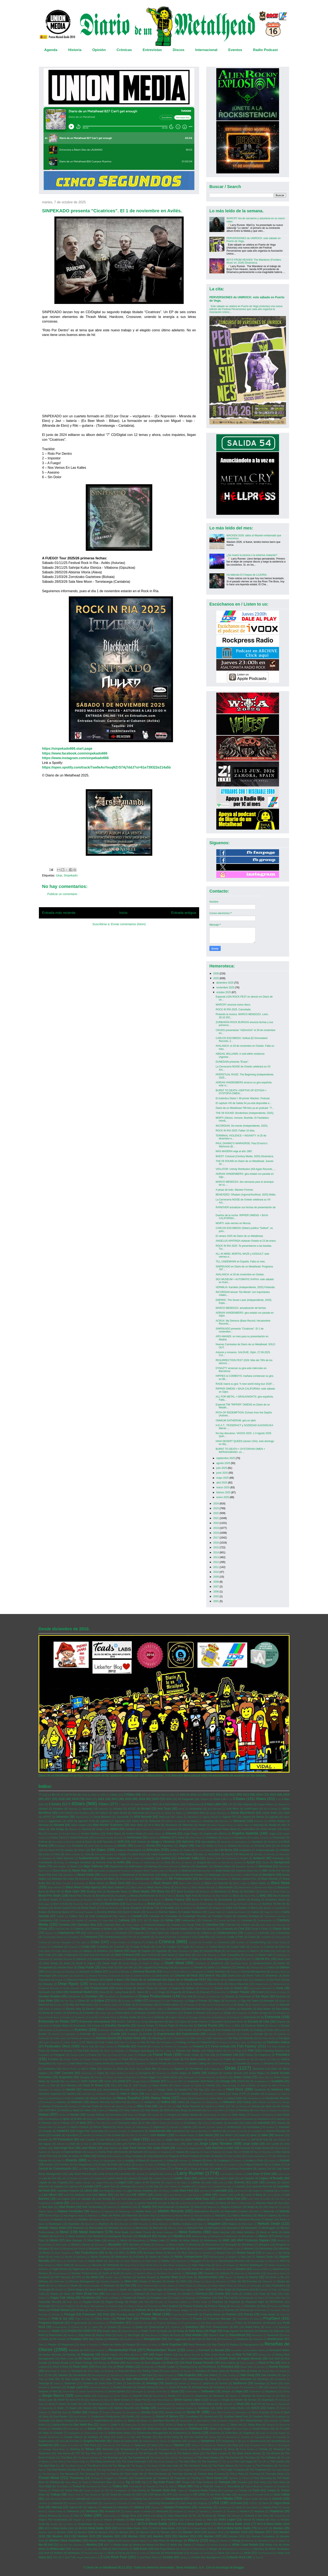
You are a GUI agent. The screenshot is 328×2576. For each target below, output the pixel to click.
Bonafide (118, 1899)
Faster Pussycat (50, 2042)
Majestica (95, 2211)
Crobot (150, 1942)
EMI (153, 2012)
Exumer (258, 2034)
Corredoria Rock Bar (165, 1937)
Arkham (246, 1846)
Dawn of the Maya (202, 1959)
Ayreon (188, 1862)
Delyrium (70, 1971)
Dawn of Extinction (176, 1959)
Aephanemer (82, 1817)
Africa (162, 1816)
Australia (149, 1858)
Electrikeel (174, 2008)
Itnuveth (43, 2139)
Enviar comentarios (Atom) (128, 924)
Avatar (61, 1862)
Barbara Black (222, 1866)
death (67, 1963)
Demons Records (144, 1971)
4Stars (78, 1803)
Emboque (140, 2012)
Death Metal (174, 1963)
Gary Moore (177, 2063)
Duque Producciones (154, 1996)
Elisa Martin (264, 2008)
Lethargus (126, 2186)
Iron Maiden (159, 2135)
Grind (121, 2081)
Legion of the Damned (146, 2182)
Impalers (179, 2119)
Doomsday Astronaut (261, 1988)
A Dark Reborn (171, 1804)
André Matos (113, 1833)
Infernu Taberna (102, 2127)
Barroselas (99, 1870)
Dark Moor (185, 1954)
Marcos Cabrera (267, 2215)
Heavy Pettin (234, 2098)
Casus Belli (107, 1920)
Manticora (165, 2215)
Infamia (281, 2122)
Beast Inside (86, 1874)
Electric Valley (156, 2009)
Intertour (217, 2131)
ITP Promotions (63, 2139)
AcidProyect (251, 1808)
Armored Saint (262, 1845)
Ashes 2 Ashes (73, 1854)
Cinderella (227, 1928)
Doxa (102, 1992)
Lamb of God (105, 2173)
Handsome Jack (143, 2089)
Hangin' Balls (165, 2089)
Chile (120, 1928)
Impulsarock (264, 2119)
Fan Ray (233, 2038)
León (255, 2182)
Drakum (190, 1992)
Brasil (151, 1903)
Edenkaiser (155, 2001)
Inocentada (253, 2127)
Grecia (223, 2077)
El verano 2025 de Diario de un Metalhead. (239, 1236)
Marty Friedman (165, 2219)
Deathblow (200, 1963)
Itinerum (279, 2135)
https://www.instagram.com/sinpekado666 (75, 758)
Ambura (145, 1829)
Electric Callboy (95, 2008)
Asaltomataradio (265, 1850)
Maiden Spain (45, 2211)
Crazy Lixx (280, 1937)
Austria (165, 1858)
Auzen (244, 1858)
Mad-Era (111, 2207)
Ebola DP (84, 2000)
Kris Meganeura (82, 2164)
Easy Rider (45, 2000)
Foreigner (59, 2054)
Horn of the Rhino (215, 2110)
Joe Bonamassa (102, 2143)
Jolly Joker (186, 2143)
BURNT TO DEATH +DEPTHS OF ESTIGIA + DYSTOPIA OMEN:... (241, 1092)
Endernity (80, 2017)
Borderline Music (275, 1899)
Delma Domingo (53, 1971)
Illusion (101, 2118)
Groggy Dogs (139, 2081)
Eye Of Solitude (277, 2034)
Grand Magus (257, 2073)
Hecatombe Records (277, 2098)
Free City (209, 2054)
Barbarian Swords (245, 1866)
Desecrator (63, 1975)
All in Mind (154, 1825)
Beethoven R (130, 1874)
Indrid (248, 2122)
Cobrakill (174, 1933)
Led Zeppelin (247, 2178)
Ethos (227, 2025)
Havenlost (208, 2094)
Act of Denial (270, 1808)
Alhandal (43, 1825)
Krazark (284, 2160)
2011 (216, 1567)
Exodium (133, 2034)
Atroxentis (284, 1854)
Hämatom (43, 2089)
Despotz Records (98, 1975)
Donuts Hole (221, 1988)
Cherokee (212, 1924)
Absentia (87, 1808)
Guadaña (277, 2081)
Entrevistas (152, 50)
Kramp (271, 2160)
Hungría (172, 2114)
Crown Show (279, 1942)
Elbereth (285, 2004)
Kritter (114, 2164)
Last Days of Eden (259, 2173)
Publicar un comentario (62, 894)
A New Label (212, 1804)
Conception (73, 1937)
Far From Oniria (266, 2038)
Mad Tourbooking (92, 2207)
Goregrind (145, 2073)
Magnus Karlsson (231, 2207)
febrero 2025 (223, 1492)
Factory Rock (131, 2038)
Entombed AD (252, 2017)
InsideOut (62, 2131)
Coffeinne (206, 1933)
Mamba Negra (52, 2215)
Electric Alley (73, 2008)
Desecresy (79, 1975)
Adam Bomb (120, 1812)
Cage (267, 1912)
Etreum (273, 2025)
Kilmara (101, 2156)
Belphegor (215, 1874)
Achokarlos (195, 1808)
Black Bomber (269, 1878)
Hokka (100, 2110)
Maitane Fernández (70, 2211)
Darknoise (43, 1959)
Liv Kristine (284, 2190)
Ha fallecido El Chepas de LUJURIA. (247, 574)
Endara (67, 2017)
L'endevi (231, 2164)
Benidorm (269, 1874)
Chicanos (281, 1925)
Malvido (284, 2211)
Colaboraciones (227, 1932)
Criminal (42, 1942)
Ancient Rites (70, 1833)
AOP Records (105, 1841)
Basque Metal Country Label (149, 1870)
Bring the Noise (239, 1904)
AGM (70, 1821)
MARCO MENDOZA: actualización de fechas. (241, 1308)
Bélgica (165, 1874)
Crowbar (240, 1942)
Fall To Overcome (176, 2038)
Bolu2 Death (50, 1899)
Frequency (264, 2054)
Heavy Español (128, 2098)
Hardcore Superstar (50, 2093)
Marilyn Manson (101, 2219)
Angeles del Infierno (215, 1833)
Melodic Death (269, 2224)
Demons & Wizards (119, 1971)
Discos (178, 50)
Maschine (216, 2219)
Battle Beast (223, 1870)
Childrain (79, 1928)
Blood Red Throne (80, 1895)
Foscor (93, 2054)
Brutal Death (88, 1907)
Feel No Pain (148, 2042)
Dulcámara (74, 1996)
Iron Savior (206, 2135)
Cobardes (139, 1933)
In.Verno (175, 2123)
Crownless (57, 1946)
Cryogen (171, 1946)
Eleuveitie (246, 2008)
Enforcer (160, 2017)
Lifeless (118, 2190)
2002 (216, 1596)
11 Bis (51, 1794)
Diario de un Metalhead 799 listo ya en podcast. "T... (245, 1108)
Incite (205, 2123)
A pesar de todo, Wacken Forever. (235, 1189)
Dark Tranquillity (230, 1954)
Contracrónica (112, 1937)
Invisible (56, 2135)
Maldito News (143, 2211)
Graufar (98, 2077)
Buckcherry (186, 1908)
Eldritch (58, 2009)
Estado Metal (60, 2025)
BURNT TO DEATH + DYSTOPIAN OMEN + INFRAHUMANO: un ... (240, 1450)
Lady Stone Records (79, 2173)
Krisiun (102, 2164)
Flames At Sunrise (61, 2050)
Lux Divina (110, 2203)
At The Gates (184, 1854)
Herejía (286, 2102)
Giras (230, 2068)
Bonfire (241, 1899)
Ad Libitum (101, 1812)
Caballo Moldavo (191, 1912)
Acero (181, 1808)
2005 (153, 1794)
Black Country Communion (70, 1883)
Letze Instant (170, 2186)
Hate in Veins (129, 2093)
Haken (263, 2085)
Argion (183, 1845)
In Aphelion (280, 2119)
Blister (235, 1891)
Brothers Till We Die (274, 1903)
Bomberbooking (71, 1899)
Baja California (93, 1866)
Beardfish (68, 1875)
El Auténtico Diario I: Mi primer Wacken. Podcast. (243, 1098)
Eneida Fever (109, 2017)
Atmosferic (214, 1854)
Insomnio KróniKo (117, 2131)
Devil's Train (253, 1975)
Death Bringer (130, 1963)
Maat (233, 2203)
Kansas (90, 2152)
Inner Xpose (216, 2127)
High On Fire (165, 2106)
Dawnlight (223, 1959)
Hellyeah (261, 2102)
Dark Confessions (68, 1954)
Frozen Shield (90, 2059)
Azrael (251, 1862)
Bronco (254, 1904)
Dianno (94, 1979)
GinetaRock (196, 2068)
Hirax (268, 2106)
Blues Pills (249, 1896)
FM (229, 2051)
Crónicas (124, 50)
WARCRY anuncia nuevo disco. (233, 1004)
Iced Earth (283, 2114)
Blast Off (55, 1891)
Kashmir (152, 2152)
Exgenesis (70, 2034)
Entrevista (272, 2017)
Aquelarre (257, 1841)
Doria (279, 1988)
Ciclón (197, 1928)
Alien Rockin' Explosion (108, 1825)
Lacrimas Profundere (240, 2168)
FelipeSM (205, 2042)
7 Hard (122, 1804)
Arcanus (272, 1841)
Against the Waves (253, 1816)
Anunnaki (57, 1842)
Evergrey (119, 2030)
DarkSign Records (62, 1959)
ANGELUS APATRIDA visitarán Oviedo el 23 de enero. (246, 1240)
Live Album (49, 2194)
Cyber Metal (61, 1951)
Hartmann (86, 2094)
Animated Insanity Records (109, 1837)
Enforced (145, 2017)
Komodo (183, 2160)
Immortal (130, 2118)
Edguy (216, 2000)
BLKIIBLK (249, 1891)
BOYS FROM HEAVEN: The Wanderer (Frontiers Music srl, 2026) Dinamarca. (254, 261)
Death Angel (109, 1963)
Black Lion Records (216, 1883)
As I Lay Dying (203, 1850)
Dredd (260, 1992)
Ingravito (174, 2127)
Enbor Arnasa (260, 2012)
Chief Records (61, 1929)
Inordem (270, 2127)
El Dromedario (144, 2004)
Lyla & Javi (168, 2203)
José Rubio (88, 2147)
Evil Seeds (242, 2030)
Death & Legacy (85, 1963)
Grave (110, 2077)
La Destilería (131, 2168)
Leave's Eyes (226, 2178)
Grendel (55, 2081)
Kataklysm (166, 2152)
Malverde (269, 2211)
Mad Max (47, 2207)
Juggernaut (195, 2148)
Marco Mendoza (241, 2215)
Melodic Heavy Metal (52, 2227)
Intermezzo (178, 2131)
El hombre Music (169, 2004)
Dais (196, 1951)
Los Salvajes (83, 2198)
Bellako (198, 1874)
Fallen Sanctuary (214, 2038)
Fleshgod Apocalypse (141, 2050)
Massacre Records (249, 2219)
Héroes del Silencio (113, 2106)
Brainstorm (112, 1903)
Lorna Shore (273, 2195)
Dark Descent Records (96, 1954)
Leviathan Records (221, 2186)
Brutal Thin (153, 1907)
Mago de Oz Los (277, 2207)
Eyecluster (43, 2038)
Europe (285, 2025)
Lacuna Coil (264, 2168)
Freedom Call (229, 2054)
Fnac (238, 2050)
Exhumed (101, 2034)
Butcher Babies (168, 1912)
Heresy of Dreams (52, 2106)
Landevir (168, 2174)
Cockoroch (189, 1933)
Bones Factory (174, 1899)
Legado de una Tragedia (53, 2182)
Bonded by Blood (151, 1899)
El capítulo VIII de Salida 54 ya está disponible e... (244, 1103)
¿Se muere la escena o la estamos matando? (252, 555)
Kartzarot (138, 2152)
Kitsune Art (44, 2160)
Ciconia (210, 1928)
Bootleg (255, 1899)
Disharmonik (279, 1984)
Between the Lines (63, 1878)
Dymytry (201, 1996)
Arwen (187, 1850)
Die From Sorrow (280, 1979)
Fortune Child (77, 2055)
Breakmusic (190, 1904)
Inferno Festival (79, 2127)
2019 (216, 1528)
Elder (46, 2009)
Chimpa (135, 1928)
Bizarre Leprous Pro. (244, 1878)
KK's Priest (93, 2160)
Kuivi (183, 2164)
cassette (92, 1920)
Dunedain (91, 1996)
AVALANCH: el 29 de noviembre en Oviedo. (240, 1274)
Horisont (197, 2110)
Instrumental (157, 2131)
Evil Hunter (185, 2030)
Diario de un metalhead (145, 1979)
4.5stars (55, 1804)
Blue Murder (222, 1896)
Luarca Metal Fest (228, 2198)
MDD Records (140, 2224)
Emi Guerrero (169, 2012)
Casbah (80, 1920)
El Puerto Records (220, 2004)
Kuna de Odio (201, 2164)
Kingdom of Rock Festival (184, 2156)
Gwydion (143, 2085)
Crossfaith (207, 1942)
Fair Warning (154, 2038)
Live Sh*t (119, 2194)
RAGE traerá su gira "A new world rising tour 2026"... (245, 1383)
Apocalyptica (208, 1841)
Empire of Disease (194, 2012)
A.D (230, 1804)
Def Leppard (145, 1967)
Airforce (169, 1821)
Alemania (239, 1821)
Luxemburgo (126, 2203)
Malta (256, 2211)
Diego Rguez (68, 1984)
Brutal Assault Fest (65, 1907)
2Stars (217, 1799)
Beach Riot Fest (47, 1874)
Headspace (271, 2094)
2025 (216, 978)
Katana (180, 2152)
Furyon (215, 2059)
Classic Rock (281, 1928)
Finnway (156, 2046)
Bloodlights (120, 1896)
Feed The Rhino (127, 2042)
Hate (112, 2093)
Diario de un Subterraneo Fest (230, 1979)
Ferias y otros (239, 2042)
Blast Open (72, 1891)
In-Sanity (161, 2123)
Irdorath (87, 2135)
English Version (177, 2017)
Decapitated (45, 1967)
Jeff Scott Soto (259, 2139)
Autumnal (231, 1858)
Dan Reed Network (236, 1951)
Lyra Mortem (207, 2203)
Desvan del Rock (186, 1975)
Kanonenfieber (73, 2152)
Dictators (260, 1979)
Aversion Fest (104, 1862)
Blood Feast (279, 1891)
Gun (52, 2085)
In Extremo (44, 2122)
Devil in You (212, 1975)
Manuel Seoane (202, 2215)
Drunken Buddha (49, 1996)
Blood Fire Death (49, 1895)
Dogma (176, 1988)
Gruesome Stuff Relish (200, 2081)
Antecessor (279, 1837)
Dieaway (48, 1984)
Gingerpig (215, 2068)
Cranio (252, 1937)
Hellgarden (195, 2102)
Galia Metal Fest (78, 2063)
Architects (77, 1845)
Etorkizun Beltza (254, 2025)
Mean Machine (160, 2224)
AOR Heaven (138, 1841)
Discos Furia (216, 1984)
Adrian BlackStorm (243, 1812)
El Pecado (189, 2004)
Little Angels (253, 2190)
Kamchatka (280, 2148)
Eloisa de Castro (52, 2012)
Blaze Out (163, 1891)
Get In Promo (69, 2068)
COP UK (131, 1937)
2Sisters (204, 1799)
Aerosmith (123, 1816)
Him (233, 2106)
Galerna (60, 2063)
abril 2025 (222, 1482)
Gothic (196, 2073)
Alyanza (86, 1829)
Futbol (227, 2059)
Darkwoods (116, 1959)
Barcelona (265, 1866)
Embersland (122, 2012)
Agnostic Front (86, 1821)
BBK (265, 1870)
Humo (131, 2115)
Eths (237, 2025)
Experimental (166, 2033)
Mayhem (104, 2223)
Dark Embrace (124, 1954)
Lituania (268, 2190)
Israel (242, 2135)
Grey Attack (71, 2081)
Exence (56, 2034)
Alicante (59, 1825)
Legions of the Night (175, 2182)
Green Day (263, 2077)
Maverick (89, 2224)
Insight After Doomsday (89, 2131)
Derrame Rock (278, 1971)
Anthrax (42, 1841)
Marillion (83, 2219)
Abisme (282, 1804)
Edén (138, 2000)
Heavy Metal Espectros (193, 2098)
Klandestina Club (112, 2160)
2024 (216, 1503)
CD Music (154, 1920)
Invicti (41, 2135)
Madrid (146, 2206)
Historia (74, 50)
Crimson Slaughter (61, 1942)
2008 (216, 1581)
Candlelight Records (195, 1916)
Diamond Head (76, 1979)
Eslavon (281, 2021)
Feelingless (166, 2042)
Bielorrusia (125, 1879)
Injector (187, 2127)
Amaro (100, 1829)
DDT (248, 1959)
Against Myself (210, 1817)
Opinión (99, 50)
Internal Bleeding (199, 2131)
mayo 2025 (222, 1477)
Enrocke (206, 2017)
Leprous (73, 2186)
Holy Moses (152, 2110)
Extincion (231, 2034)
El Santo (239, 2004)
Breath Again (206, 1904)
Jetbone (60, 2144)
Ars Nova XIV (52, 1850)
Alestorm (258, 1821)
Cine (241, 1928)
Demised (84, 1971)
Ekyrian (58, 2004)
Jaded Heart (172, 2139)
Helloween (229, 2102)
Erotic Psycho (199, 2021)
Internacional (206, 50)
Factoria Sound (106, 2038)
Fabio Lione (60, 2038)
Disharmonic (261, 1984)
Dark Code (44, 1954)
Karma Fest (105, 2152)
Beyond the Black (104, 1878)
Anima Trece (57, 1837)
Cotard (219, 1937)
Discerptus (168, 1984)
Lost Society (103, 2198)
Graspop (84, 2077)
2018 (216, 1532)
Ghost (120, 2068)
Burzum (150, 1912)
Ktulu (151, 2164)
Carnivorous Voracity (275, 1916)
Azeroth (226, 1862)
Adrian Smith (269, 1812)
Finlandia (124, 2046)
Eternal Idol (186, 2025)
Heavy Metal (160, 2098)
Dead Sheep (50, 1963)
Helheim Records (100, 2102)
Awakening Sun (151, 1862)
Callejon (122, 1916)
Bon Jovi (102, 1899)
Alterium (73, 1829)
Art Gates (98, 1850)
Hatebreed (169, 2093)
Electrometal (193, 2008)
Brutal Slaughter (132, 1907)
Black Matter (258, 1883)
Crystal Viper (237, 1946)
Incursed (233, 2122)
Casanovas (65, 1920)
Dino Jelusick (138, 1984)
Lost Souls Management (128, 2199)
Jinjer (72, 2143)
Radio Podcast (265, 50)
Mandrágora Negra (74, 2215)
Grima (107, 2081)
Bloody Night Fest (186, 1895)
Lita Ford (238, 2190)
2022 (216, 1513)
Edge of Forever (198, 2000)
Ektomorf (43, 2004)
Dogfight (163, 1988)
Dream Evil (220, 1992)
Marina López (121, 2219)
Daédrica (102, 1951)
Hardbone (260, 2089)
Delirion (285, 1967)
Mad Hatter (284, 2203)
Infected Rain (45, 2127)
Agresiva (120, 1821)
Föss (104, 2055)
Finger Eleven (106, 2046)
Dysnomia (245, 1996)
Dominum (205, 1988)
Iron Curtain (113, 2135)
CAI (276, 1912)
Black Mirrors (55, 1887)
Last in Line (284, 2174)
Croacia (135, 1942)
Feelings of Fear (186, 2042)
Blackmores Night (264, 1887)
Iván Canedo (87, 2139)
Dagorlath (161, 1951)
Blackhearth (226, 1887)
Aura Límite (133, 1858)
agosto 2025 (223, 1463)
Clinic (107, 1933)
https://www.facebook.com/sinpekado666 (74, 753)
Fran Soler (127, 2055)
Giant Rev (151, 2068)
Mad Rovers (67, 2206)
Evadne (48, 2030)
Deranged (197, 1971)
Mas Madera (198, 2219)
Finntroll (141, 2046)
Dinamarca (117, 1984)
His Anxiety (283, 2106)
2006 (216, 1591)
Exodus (147, 2034)
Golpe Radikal (116, 2073)
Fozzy (114, 2055)
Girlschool (258, 2068)
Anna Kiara (195, 1837)
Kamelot (42, 2152)
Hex (130, 2106)
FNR (251, 2050)
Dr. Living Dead (119, 1992)
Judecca (180, 2148)
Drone (273, 1992)
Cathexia (124, 1920)
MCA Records (121, 2224)
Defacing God (165, 1967)
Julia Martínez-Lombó (219, 2147)
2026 (216, 973)
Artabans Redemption (128, 1850)
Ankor (181, 1837)
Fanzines (248, 2038)
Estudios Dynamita (117, 2025)
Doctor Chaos (145, 1988)
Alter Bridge (57, 1829)
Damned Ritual (212, 1951)
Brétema (222, 1904)
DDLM (238, 1959)
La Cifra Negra (87, 2168)
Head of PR (239, 2093)
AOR (121, 1841)
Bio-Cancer (205, 1878)
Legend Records (104, 2182)
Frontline (53, 2059)
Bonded (133, 1899)
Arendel (138, 1846)
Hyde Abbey (239, 2114)
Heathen (80, 2098)
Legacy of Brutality (271, 2178)
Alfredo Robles (277, 1821)
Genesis (255, 2063)
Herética (72, 2106)
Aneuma (170, 1833)
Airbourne (154, 1821)
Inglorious (159, 2127)
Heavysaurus (254, 2098)
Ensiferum (220, 2017)
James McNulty (216, 2139)
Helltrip (247, 2102)
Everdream (103, 2030)
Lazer (145, 2178)
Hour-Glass (260, 2110)
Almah (202, 1825)
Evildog (258, 2030)
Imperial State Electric (217, 2119)
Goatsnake (86, 2073)
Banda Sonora (169, 1866)
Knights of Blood (135, 2160)
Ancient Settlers (90, 1833)
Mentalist (113, 2227)
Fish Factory (246, 2046)
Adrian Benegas (218, 1813)
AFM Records (143, 1816)
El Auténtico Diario (108, 2004)
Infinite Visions (124, 2127)
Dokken (190, 1988)
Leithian (195, 2182)
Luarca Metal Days (196, 2198)
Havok (221, 2093)
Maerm (199, 2207)
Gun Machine (69, 2085)
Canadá (136, 1916)
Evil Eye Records (166, 2030)
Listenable (220, 2190)
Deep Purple (86, 1967)
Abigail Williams (266, 1804)
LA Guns (161, 2168)
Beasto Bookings (109, 1875)
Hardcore (277, 2089)
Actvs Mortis (65, 1812)
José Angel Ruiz (63, 2147)
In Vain (146, 2122)
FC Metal (87, 2042)
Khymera (267, 2152)
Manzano (220, 2215)
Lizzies (158, 2194)
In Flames (64, 2122)
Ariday (209, 1845)
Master (269, 2219)
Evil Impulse (204, 2030)
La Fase (147, 2168)
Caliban (60, 1916)
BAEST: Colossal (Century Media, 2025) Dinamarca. (245, 1156)
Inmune (202, 2127)
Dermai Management (254, 1971)
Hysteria (269, 2115)
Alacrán (182, 1821)
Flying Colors (214, 2050)
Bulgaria (217, 1908)
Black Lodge (239, 1883)
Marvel (183, 2219)
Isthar (253, 2135)
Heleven (61, 2102)
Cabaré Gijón (215, 1912)
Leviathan (202, 2186)
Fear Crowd (106, 2042)
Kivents (71, 2160)
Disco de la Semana (191, 1984)
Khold (245, 2152)
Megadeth (214, 2223)
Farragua (284, 2038)
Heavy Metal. (216, 2098)
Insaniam (284, 2127)
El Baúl (127, 2004)
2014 (216, 1552)
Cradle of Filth (235, 1937)
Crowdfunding (257, 1942)
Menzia (127, 2228)
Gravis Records (207, 2077)
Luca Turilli (253, 2199)
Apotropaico (241, 1842)
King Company (134, 2156)
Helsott (274, 2102)
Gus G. (127, 2085)
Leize (208, 2182)
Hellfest (165, 2102)
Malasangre (125, 2211)
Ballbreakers (136, 1866)
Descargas (44, 1975)
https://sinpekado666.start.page (67, 748)
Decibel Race (65, 1967)
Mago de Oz (255, 2207)
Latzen (85, 2178)
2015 (216, 1547)
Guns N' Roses (93, 2085)
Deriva (234, 1971)
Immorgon (115, 2119)
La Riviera (177, 2168)
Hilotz (221, 2106)
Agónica (105, 1821)
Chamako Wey (112, 1924)
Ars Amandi (283, 1845)
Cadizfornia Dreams (236, 1912)
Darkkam (281, 1955)
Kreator (49, 2164)
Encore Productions (48, 2017)
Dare (267, 1951)
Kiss (238, 2156)
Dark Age (281, 1951)
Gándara (140, 2063)
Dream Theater (240, 1992)
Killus (86, 2156)
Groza (170, 2081)
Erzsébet (217, 2021)
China (150, 1928)
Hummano (115, 2114)
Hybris (224, 2115)
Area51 (122, 1845)
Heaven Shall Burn (101, 2098)
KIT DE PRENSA (277, 2156)
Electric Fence (116, 2009)
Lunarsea (75, 2203)
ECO (114, 2000)
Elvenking (72, 2012)
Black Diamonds (140, 1883)
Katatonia (194, 2152)
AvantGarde (45, 1862)
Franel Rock (162, 2055)
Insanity (46, 2131)
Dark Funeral (148, 1954)
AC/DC (132, 1808)
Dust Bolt (187, 1996)
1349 (84, 1794)
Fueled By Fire (146, 2059)
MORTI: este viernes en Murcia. (233, 1223)
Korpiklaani (223, 2160)
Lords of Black (253, 2194)
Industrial (264, 2122)
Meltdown (78, 2227)
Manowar (132, 2215)
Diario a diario (114, 1979)
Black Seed (137, 1887)
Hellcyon (135, 2102)
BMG (263, 1895)
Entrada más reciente (59, 913)
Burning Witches (107, 1912)
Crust (158, 1946)
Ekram (282, 2001)
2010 (216, 1571)
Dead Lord (283, 1959)
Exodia (115, 2033)
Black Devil (117, 1883)
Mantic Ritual (149, 2215)
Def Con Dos (125, 1967)
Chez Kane (266, 1925)
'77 (40, 1794)
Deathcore (217, 1963)
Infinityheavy (142, 2127)
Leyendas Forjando (68, 2190)
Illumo (90, 2119)
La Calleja (274, 2164)
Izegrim (124, 2139)
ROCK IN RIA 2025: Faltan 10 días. (235, 1130)
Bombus (88, 1899)
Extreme (245, 2034)
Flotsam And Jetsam (188, 2050)
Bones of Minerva (202, 1899)
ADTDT (47, 1816)
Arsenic (68, 1850)
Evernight (134, 2030)
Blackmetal (245, 1887)
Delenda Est (256, 1967)
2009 (216, 1576)
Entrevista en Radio (53, 2021)
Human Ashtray (95, 2114)
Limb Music (163, 2190)
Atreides (258, 1854)
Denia (166, 1971)
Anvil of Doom (84, 1841)
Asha (57, 1854)
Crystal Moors (217, 1946)
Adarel (168, 1813)
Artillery (174, 1850)
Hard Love (215, 2089)
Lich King (104, 2190)
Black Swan (181, 1887)
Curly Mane (44, 1951)
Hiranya (255, 2106)
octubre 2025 (224, 992)
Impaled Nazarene (149, 2119)
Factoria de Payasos (81, 2038)
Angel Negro (190, 1833)
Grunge (225, 2081)
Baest (74, 1866)
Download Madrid (80, 1992)
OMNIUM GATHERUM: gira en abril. (236, 1420)
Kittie (59, 2160)
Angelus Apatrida (245, 1833)
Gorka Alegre (179, 2073)
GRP (180, 2081)
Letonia (140, 2186)
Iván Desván (107, 2139)
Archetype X (61, 1846)
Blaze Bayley (141, 1891)
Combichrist (283, 1933)
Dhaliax (59, 1980)
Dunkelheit (110, 1996)
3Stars (261, 1799)
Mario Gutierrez (142, 2219)
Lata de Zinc (49, 2178)
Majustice (109, 2211)
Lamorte (140, 2174)
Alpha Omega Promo (222, 1825)
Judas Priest (161, 2147)
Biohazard (222, 1879)
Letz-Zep (153, 2186)
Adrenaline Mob (195, 1812)
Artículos (153, 1850)
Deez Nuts (107, 1967)
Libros (88, 2190)
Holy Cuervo (131, 2110)
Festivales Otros (57, 2046)
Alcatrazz (208, 1821)
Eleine (232, 2008)
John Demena (168, 2144)
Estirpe (96, 2025)
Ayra (178, 1862)
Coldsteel (249, 1933)
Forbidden (43, 2055)
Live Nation (99, 2194)
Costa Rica (204, 1937)
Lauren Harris (115, 2178)
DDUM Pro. (262, 1959)
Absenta (73, 1808)
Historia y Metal (70, 2110)
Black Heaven (163, 1883)
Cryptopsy (199, 1947)
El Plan (202, 2004)
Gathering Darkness (221, 2063)
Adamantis (154, 1813)
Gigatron (179, 2068)
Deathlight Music (239, 1963)
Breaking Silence (170, 1904)
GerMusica (49, 2068)
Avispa (135, 1862)
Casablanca (45, 1920)
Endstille (93, 2017)
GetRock (107, 2068)
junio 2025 (222, 1472)
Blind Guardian (186, 1891)
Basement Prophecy (120, 1870)
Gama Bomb (102, 2063)
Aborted (43, 1808)
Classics (49, 1933)
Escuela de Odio (258, 2021)
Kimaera (117, 2156)
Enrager (194, 2017)
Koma (170, 2160)
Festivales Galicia (278, 2042)
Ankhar (152, 1837)
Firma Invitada (220, 2046)
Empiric (215, 2013)
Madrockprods (166, 2207)
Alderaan (223, 1821)
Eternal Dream (145, 2025)
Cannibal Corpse (222, 1916)
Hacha (198, 2085)
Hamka (57, 2089)
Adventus (62, 1816)
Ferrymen (256, 2042)
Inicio (123, 913)
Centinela (246, 1920)
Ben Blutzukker (234, 1875)
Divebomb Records (48, 1988)
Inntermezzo (234, 2127)
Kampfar (55, 2152)
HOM (167, 2110)
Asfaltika (284, 1850)
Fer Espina (222, 2042)
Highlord (209, 2106)
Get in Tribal (88, 2068)
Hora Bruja (180, 2110)
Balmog (152, 1866)
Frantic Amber (191, 2054)
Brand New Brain (135, 1904)
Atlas (201, 1854)
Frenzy (249, 2054)
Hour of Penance (239, 2110)
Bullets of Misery (249, 1907)
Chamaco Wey (86, 1924)
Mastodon (74, 2223)
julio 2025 (222, 1468)
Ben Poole (252, 1874)
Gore (131, 2073)
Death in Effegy (151, 1963)
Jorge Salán (251, 2143)
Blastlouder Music (117, 1891)
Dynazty (229, 1996)
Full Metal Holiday (195, 2059)
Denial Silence (180, 1971)
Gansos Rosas (158, 2063)
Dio (154, 1984)
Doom (238, 1988)
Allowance (171, 1825)
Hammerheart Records (116, 2089)
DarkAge (249, 1955)
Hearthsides (55, 2098)
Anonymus (240, 1837)
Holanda (113, 2110)
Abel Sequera (245, 1804)
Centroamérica (265, 1920)
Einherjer (269, 2000)
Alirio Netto (136, 1825)
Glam (274, 2068)
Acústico (84, 1812)
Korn (209, 2160)
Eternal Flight (166, 2025)
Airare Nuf (138, 1821)
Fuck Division (110, 2059)
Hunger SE (157, 2115)
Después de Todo (120, 1975)
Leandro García (161, 2178)
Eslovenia (43, 2025)
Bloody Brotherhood (142, 1895)
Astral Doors (138, 1854)
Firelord (169, 2046)
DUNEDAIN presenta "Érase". (232, 1061)
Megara (232, 2223)
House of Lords (278, 2110)
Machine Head (264, 2203)
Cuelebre (255, 1947)
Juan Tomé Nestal (134, 2147)
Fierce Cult (87, 2046)
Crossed (193, 1942)
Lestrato (88, 2186)
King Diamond (155, 2156)
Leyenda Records (261, 2186)
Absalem (58, 1808)
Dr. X (151, 1992)
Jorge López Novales (215, 2144)
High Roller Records (188, 2106)
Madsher (184, 2207)
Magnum (212, 2207)
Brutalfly (169, 1907)
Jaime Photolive (194, 2139)
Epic (171, 2021)
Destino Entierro (142, 1975)
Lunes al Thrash (92, 2203)
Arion (221, 1846)
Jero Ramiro (279, 2139)
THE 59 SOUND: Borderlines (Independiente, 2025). (245, 1113)
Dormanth (44, 1992)
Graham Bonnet (232, 2073)
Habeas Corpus (181, 2085)
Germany (284, 2063)
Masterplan (55, 2223)
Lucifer (266, 2199)
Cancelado (171, 1916)
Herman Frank (90, 2106)
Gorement (161, 2073)
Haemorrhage (229, 2085)
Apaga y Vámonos (163, 1841)
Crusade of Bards (139, 1946)
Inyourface (72, 2135)
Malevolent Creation (236, 2211)
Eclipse (99, 2000)
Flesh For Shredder (114, 2051)
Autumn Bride (214, 1858)
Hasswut (100, 2094)
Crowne (42, 1947)
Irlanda (98, 2135)
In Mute (81, 2122)
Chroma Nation (179, 1928)
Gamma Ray (122, 2063)
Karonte (123, 2152)
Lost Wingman (154, 2198)
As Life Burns (223, 1850)
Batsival (186, 1870)
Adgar (179, 1813)
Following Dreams (273, 2050)
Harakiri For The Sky (190, 2089)
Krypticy (140, 2164)
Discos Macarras (239, 1984)
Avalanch (259, 1858)
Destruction (162, 1975)
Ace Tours (164, 1808)
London (223, 2194)
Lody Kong (192, 2195)
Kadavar (245, 2148)
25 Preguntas (186, 1799)
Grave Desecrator (126, 2077)
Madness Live (129, 2207)
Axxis (167, 1862)
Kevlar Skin (232, 2152)
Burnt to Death (131, 1912)
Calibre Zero (76, 1916)
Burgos (42, 1912)
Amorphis (53, 1833)
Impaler (167, 2119)
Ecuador (126, 2001)
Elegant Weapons (215, 2009)
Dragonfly (175, 1992)
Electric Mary (136, 2008)
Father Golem (71, 2042)
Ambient (130, 1829)
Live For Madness (74, 2194)
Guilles (42, 2085)
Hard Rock (234, 2089)
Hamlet (70, 2089)
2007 (216, 1586)
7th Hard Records (139, 1804)
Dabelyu (87, 1951)
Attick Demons (64, 1858)
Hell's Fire (120, 2102)
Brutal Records (110, 1908)
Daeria (118, 1950)
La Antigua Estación (252, 2164)
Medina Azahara (182, 2223)
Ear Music (262, 1996)
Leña (220, 2182)
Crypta (185, 1946)
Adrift (286, 1812)
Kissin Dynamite (255, 2156)
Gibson (165, 2068)
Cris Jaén (81, 1942)
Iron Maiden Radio (184, 2135)
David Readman (151, 1959)
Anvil (68, 1842)
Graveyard (188, 2077)
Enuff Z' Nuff (124, 2021)
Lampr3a (153, 2173)
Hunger (142, 2114)
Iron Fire (129, 2135)
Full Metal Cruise (169, 2059)
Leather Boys (182, 2178)
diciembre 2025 (225, 982)
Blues (236, 1895)
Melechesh (247, 2224)
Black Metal (280, 1883)
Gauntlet (241, 2063)
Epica (183, 2021)
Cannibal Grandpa (248, 1916)
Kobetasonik (156, 2160)
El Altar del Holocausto (79, 2004)
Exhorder (85, 2034)
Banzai (186, 1866)
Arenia (150, 1845)
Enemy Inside (128, 2017)
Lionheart (205, 2190)
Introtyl (243, 2131)
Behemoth (148, 1874)
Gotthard (213, 2073)
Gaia (273, 2059)
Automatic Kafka (188, 1858)
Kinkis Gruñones (212, 2156)
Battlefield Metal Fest (247, 1870)
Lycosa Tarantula (147, 2203)
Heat (67, 2098)
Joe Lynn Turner (126, 2143)
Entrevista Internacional (94, 2021)
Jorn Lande (272, 2143)
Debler (281, 1963)
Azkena (238, 1862)
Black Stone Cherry (158, 1887)
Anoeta (226, 1837)
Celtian (169, 1920)
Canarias (154, 1916)
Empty (227, 2012)
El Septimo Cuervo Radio (262, 2004)
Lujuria (58, 2203)
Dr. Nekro (138, 1992)
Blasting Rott (94, 1891)
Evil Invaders (224, 2030)
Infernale (61, 2127)
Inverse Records (276, 2131)
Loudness (174, 2198)
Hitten (87, 2110)
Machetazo (246, 2203)
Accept (145, 1808)
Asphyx (122, 1854)
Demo (98, 1971)
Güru (114, 2085)
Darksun (81, 1959)
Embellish (89, 2012)
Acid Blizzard (215, 1808)
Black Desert (96, 1883)
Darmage (131, 1959)
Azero (214, 1862)
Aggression (55, 1821)
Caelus (255, 1912)
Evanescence (63, 2030)
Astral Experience (161, 1854)
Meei (200, 2224)
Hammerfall (89, 2089)
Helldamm (150, 2102)
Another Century (259, 1837)
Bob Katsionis (281, 1895)
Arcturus (108, 1846)
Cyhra (75, 1951)
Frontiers (283, 2055)
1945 (93, 1794)
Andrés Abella (134, 1833)
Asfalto (46, 1854)
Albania (194, 1821)
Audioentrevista (89, 1858)
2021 (216, 1518)
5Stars (104, 1804)
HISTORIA (50, 2110)
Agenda (50, 50)
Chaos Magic (133, 1925)
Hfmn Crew (144, 2106)
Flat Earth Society (88, 2050)
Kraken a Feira (254, 2160)
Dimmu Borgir (97, 1984)
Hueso (43, 2114)
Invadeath (257, 2131)
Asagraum (245, 1850)
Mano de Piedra (110, 2215)
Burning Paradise (84, 1912)
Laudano (97, 2178)
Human (74, 2114)
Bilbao (158, 1878)
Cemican (207, 1920)
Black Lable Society (189, 1883)
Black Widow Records (203, 1887)
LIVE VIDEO (138, 2194)
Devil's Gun (234, 1975)
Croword (72, 1947)
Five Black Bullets (276, 2046)
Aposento (226, 1842)
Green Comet (242, 2077)
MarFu (70, 2219)
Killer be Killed (70, 2156)
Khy (256, 2152)
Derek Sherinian (216, 1971)
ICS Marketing (51, 2119)
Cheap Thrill (193, 1924)
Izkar (59, 875)
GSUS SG (243, 2081)
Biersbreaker (142, 1878)
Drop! (283, 1992)
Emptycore (241, 2013)
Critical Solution (118, 1942)
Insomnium (137, 2131)
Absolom (103, 1808)
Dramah (204, 1992)
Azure (265, 1862)
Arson (81, 1850)
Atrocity (271, 1854)
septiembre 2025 (226, 1458)
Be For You (279, 1870)
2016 (216, 1542)
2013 (216, 1557)
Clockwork (121, 1933)
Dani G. (254, 1951)
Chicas (42, 1928)
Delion (271, 1967)
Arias (198, 1845)
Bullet (229, 1907)
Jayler (244, 2139)
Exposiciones (190, 2033)
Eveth (148, 2030)
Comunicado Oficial (52, 1937)
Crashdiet (266, 1937)
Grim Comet (89, 2081)
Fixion (42, 2050)
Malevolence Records (207, 2211)
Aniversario (134, 1837)
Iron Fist (142, 2135)
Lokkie (207, 2194)
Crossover (223, 1942)
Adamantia (138, 1812)
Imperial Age (194, 2119)
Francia (142, 2054)
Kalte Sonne (262, 2148)
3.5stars (239, 1799)
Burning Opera (60, 1912)
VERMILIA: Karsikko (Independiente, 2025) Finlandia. (245, 1287)
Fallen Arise (195, 2038)
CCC (140, 1920)
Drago (161, 1992)
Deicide (198, 1967)
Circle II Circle (259, 1928)
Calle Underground (100, 1916)
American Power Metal (223, 1829)
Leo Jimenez (236, 2182)
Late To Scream (70, 2178)
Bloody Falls (165, 1896)
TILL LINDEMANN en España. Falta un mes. (240, 1261)
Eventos (235, 50)
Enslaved (235, 2017)
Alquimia (259, 1825)
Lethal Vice (108, 2186)
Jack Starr (156, 2139)
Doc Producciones (96, 1988)
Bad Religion (59, 1866)
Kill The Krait (49, 2156)
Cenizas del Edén (227, 1920)
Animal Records (79, 1837)
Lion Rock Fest (183, 2190)
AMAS (114, 1829)
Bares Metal (60, 1870)
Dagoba (146, 1951)
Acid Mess (232, 1808)
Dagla (133, 1951)
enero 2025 (223, 1497)
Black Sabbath (116, 1887)
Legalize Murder (82, 2182)
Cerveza (64, 1924)
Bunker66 (281, 1908)
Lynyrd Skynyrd (188, 2203)
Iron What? (226, 2135)
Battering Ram (203, 1870)
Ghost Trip (134, 2068)
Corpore (145, 1937)
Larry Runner (190, 2173)
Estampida (79, 2025)
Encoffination (279, 2013)
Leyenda (240, 2186)
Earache (281, 1996)
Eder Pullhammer (174, 2001)
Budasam (202, 1907)
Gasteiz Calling (197, 2063)
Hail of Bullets (248, 2085)
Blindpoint (205, 1891)
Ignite (66, 2118)
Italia (264, 2135)
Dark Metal (167, 1954)
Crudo (85, 1946)
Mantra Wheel (182, 2215)
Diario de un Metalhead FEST (187, 1979)
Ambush (158, 1829)
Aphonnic (188, 1841)
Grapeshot (65, 2077)
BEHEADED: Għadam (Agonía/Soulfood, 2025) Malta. (246, 1194)
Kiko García (283, 2152)
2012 (216, 1562)
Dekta (211, 1967)
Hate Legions (152, 2094)
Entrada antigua (183, 913)
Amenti (201, 1829)
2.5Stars (129, 1794)
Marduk (58, 2219)
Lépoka (58, 2186)
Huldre (62, 2115)
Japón (232, 2139)
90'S (155, 1804)
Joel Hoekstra (149, 2144)
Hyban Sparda (189, 2114)
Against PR (229, 1816)
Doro (59, 1992)
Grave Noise (169, 2077)
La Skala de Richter (198, 2168)
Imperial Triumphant (243, 2119)
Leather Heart (206, 2178)
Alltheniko (188, 1825)
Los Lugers (63, 2198)
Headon (255, 2093)
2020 (216, 1523)
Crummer (119, 1946)
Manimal (92, 2215)
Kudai (173, 2164)
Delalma (225, 1967)
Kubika (162, 2164)
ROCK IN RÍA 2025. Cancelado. (233, 1009)
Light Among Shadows (140, 2190)
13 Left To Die (68, 1794)
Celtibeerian (188, 1920)
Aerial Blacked (102, 1816)
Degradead (184, 1967)
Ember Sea (105, 2013)
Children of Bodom (102, 1928)
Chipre (162, 1929)
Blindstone (220, 1891)
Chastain (176, 1924)
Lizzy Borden (175, 2195)
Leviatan (186, 2186)
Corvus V (185, 1937)
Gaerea (262, 2059)
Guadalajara (260, 2081)
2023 (216, 1508)
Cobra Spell (156, 1933)
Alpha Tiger (243, 1825)
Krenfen (64, 2164)
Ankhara (165, 1837)
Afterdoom (192, 1817)
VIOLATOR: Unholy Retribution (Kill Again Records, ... (245, 1169)
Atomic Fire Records (237, 1854)
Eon (138, 2021)
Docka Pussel (123, 1988)
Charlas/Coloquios (155, 1924)
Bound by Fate (80, 1904)
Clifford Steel (93, 1933)
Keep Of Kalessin (213, 2152)
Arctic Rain (94, 1846)
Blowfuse (206, 1896)
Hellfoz (181, 2102)
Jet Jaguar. (44, 2143)
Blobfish (264, 1891)
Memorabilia (96, 2227)
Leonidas (271, 2182)
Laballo (217, 2168)
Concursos (90, 1936)
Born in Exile (61, 1903)
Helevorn (77, 2102)
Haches (210, 2085)
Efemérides (231, 2001)
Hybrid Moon (210, 2115)
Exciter (42, 2034)
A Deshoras (193, 1804)
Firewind (198, 2046)
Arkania (232, 1845)
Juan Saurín (110, 2148)
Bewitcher (84, 1879)
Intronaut (231, 2131)
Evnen (282, 2030)
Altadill (272, 1825)
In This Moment (102, 2123)
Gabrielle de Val (245, 2059)
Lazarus (132, 2178)
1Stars (113, 1794)
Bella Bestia (183, 1874)
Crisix (95, 1942)
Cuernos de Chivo (275, 1946)
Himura (243, 2106)
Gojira (100, 2073)
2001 (216, 1601)
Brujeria (42, 1907)
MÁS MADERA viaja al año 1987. (234, 1151)
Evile (270, 2030)
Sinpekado (71, 875)
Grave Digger (148, 2077)
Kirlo (229, 2156)
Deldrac (241, 1967)
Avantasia (278, 1858)
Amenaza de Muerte (179, 1829)
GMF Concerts (64, 2073)
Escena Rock (235, 2021)
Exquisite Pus (214, 2034)
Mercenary (142, 2227)
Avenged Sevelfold (80, 1862)
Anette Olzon (154, 1833)
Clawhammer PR (69, 1932)
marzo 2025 (223, 1487)
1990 (103, 1794)
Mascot (229, 2219)
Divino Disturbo (71, 1988)
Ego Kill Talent (249, 2000)
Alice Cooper (78, 1825)
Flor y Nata (165, 2051)
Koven (238, 2160)
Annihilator (211, 1837)
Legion (122, 2182)
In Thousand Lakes (125, 2122)
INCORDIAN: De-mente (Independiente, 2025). (242, 1125)
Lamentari (125, 2173)
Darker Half (265, 1954)
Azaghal (201, 1862)
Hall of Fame (279, 2085)
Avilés (121, 1862)
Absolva (117, 1808)
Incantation (190, 2122)
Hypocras (255, 2115)
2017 (216, 1537)
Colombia (263, 1933)
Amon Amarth (268, 1829)
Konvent (197, 2160)
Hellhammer (211, 2102)
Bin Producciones (180, 1878)
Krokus (127, 2164)
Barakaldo (202, 1866)
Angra (272, 1833)
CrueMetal (102, 1946)
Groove (155, 2081)
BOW (95, 1903)
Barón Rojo (79, 1870)
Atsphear (47, 1858)
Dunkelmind (127, 1996)
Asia (87, 1854)
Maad (222, 2203)
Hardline (72, 2093)
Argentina (167, 1845)
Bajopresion (117, 1866)
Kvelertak (218, 2164)
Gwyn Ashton (160, 2085)
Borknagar (43, 1904)
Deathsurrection (262, 1963)
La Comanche (109, 2168)
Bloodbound (103, 1895)
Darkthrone (98, 1959)
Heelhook (47, 2102)
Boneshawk (225, 1899)
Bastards (173, 1870)
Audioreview (113, 1858)
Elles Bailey (283, 2008)
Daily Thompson (180, 1951)
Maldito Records (171, 2211)
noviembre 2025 (225, 987)
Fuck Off (127, 2059)
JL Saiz (84, 2144)
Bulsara (267, 1908)
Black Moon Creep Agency (83, 1887)
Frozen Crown (71, 2059)
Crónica (167, 1941)
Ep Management (154, 2021)
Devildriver (271, 1975)
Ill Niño (78, 2118)
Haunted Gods (189, 2093)
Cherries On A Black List (240, 1924)
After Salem (177, 1817)
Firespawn (182, 2046)
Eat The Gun (67, 2001)
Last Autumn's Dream (231, 2174)
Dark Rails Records (206, 1955)
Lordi (237, 2194)
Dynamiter (215, 1996)
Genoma (269, 2063)
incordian (217, 2122)
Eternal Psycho (208, 2025)
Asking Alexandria (104, 1854)
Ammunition (249, 1829)
